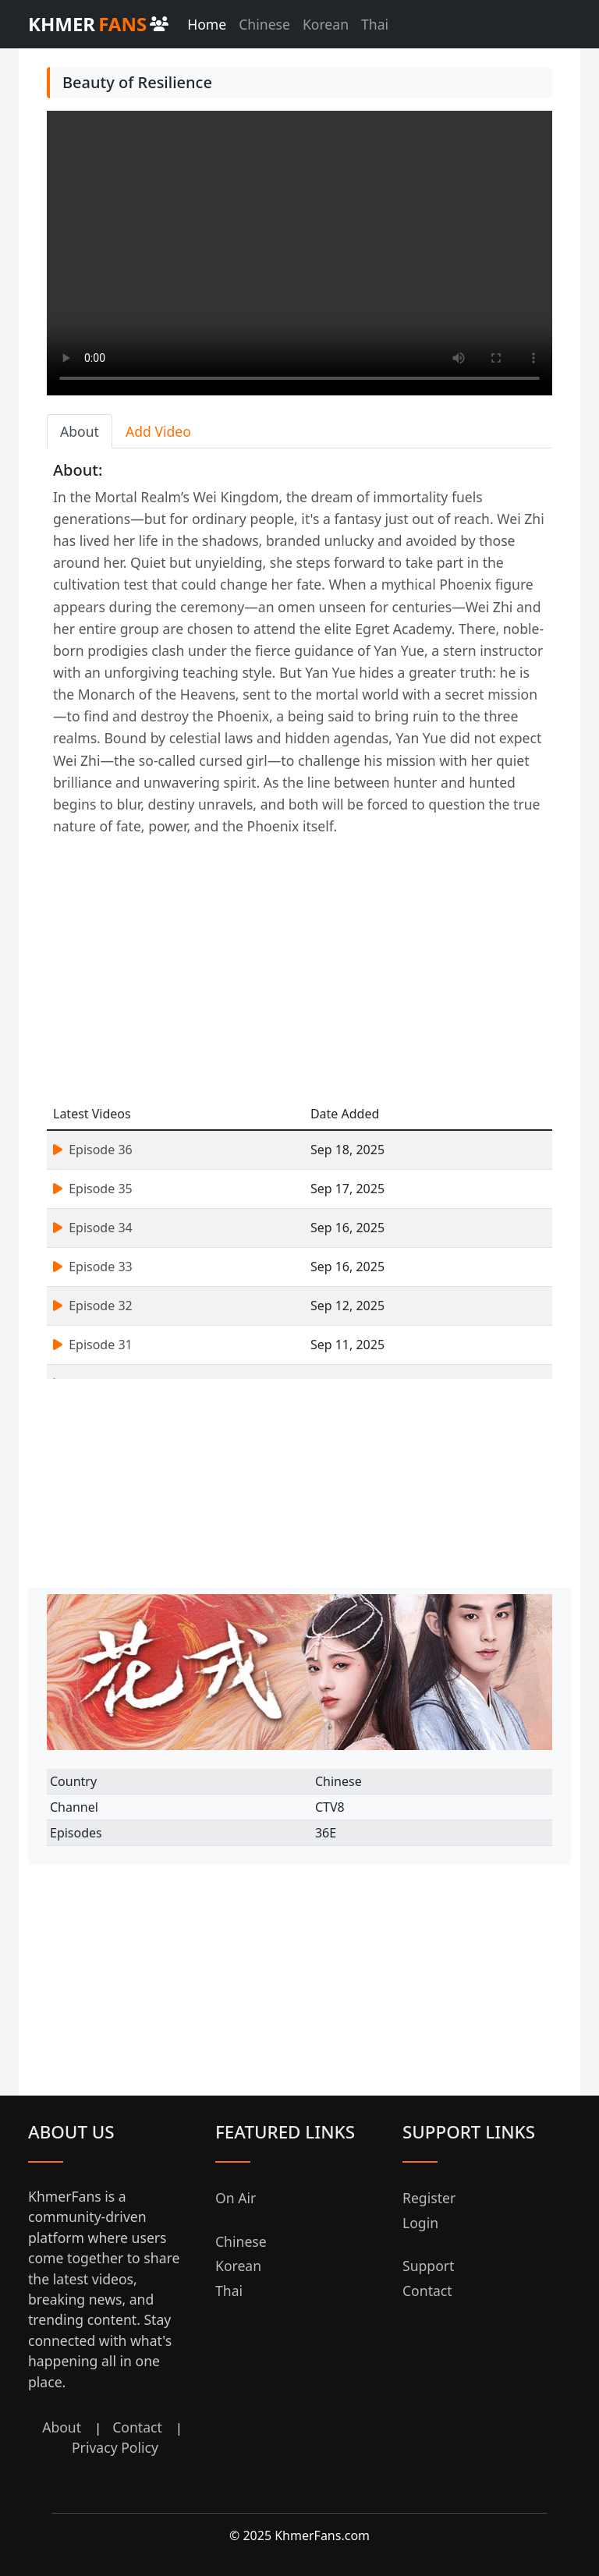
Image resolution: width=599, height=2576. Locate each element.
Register (428, 2197)
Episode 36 (93, 1149)
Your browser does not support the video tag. (299, 253)
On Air (235, 2197)
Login (420, 2222)
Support (428, 2265)
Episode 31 (93, 1344)
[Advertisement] (299, 970)
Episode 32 (93, 1305)
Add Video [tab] (158, 431)
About (61, 2427)
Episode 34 (93, 1227)
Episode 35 (93, 1188)
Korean (326, 24)
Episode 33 (93, 1266)
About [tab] (79, 431)
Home (206, 24)
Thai (374, 24)
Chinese (264, 24)
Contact (137, 2427)
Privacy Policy (115, 2447)
